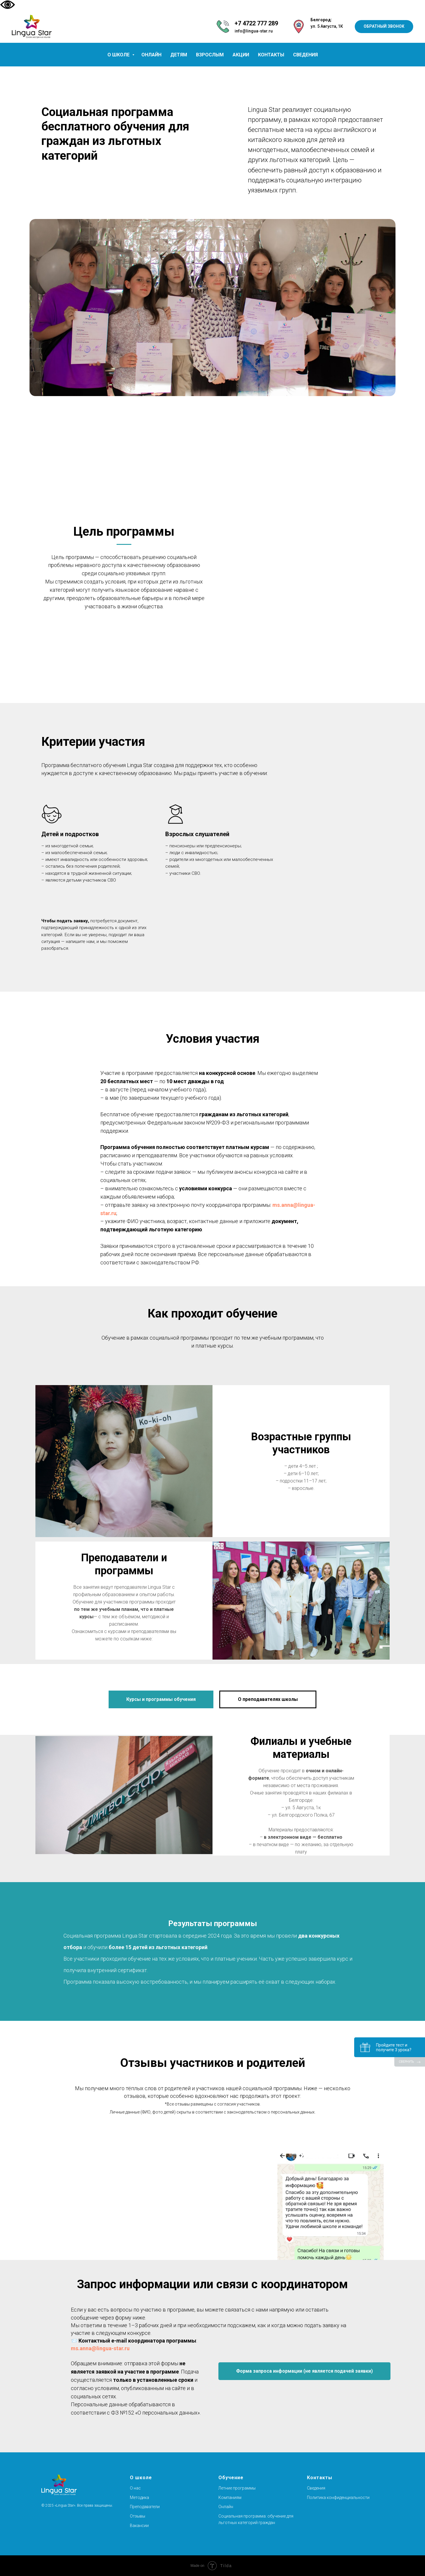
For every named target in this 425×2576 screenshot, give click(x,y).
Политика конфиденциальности (338, 2497)
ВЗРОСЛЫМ (210, 55)
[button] (384, 26)
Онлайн (225, 2506)
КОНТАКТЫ (271, 55)
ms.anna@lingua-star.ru (100, 2348)
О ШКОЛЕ (119, 55)
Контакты (319, 2477)
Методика (139, 2497)
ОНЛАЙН (151, 55)
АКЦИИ (241, 55)
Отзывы (137, 2516)
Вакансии (139, 2525)
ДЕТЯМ (178, 55)
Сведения (316, 2488)
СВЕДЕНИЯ (305, 55)
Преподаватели (145, 2506)
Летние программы (237, 2488)
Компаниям (229, 2497)
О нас (135, 2488)
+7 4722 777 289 (256, 23)
